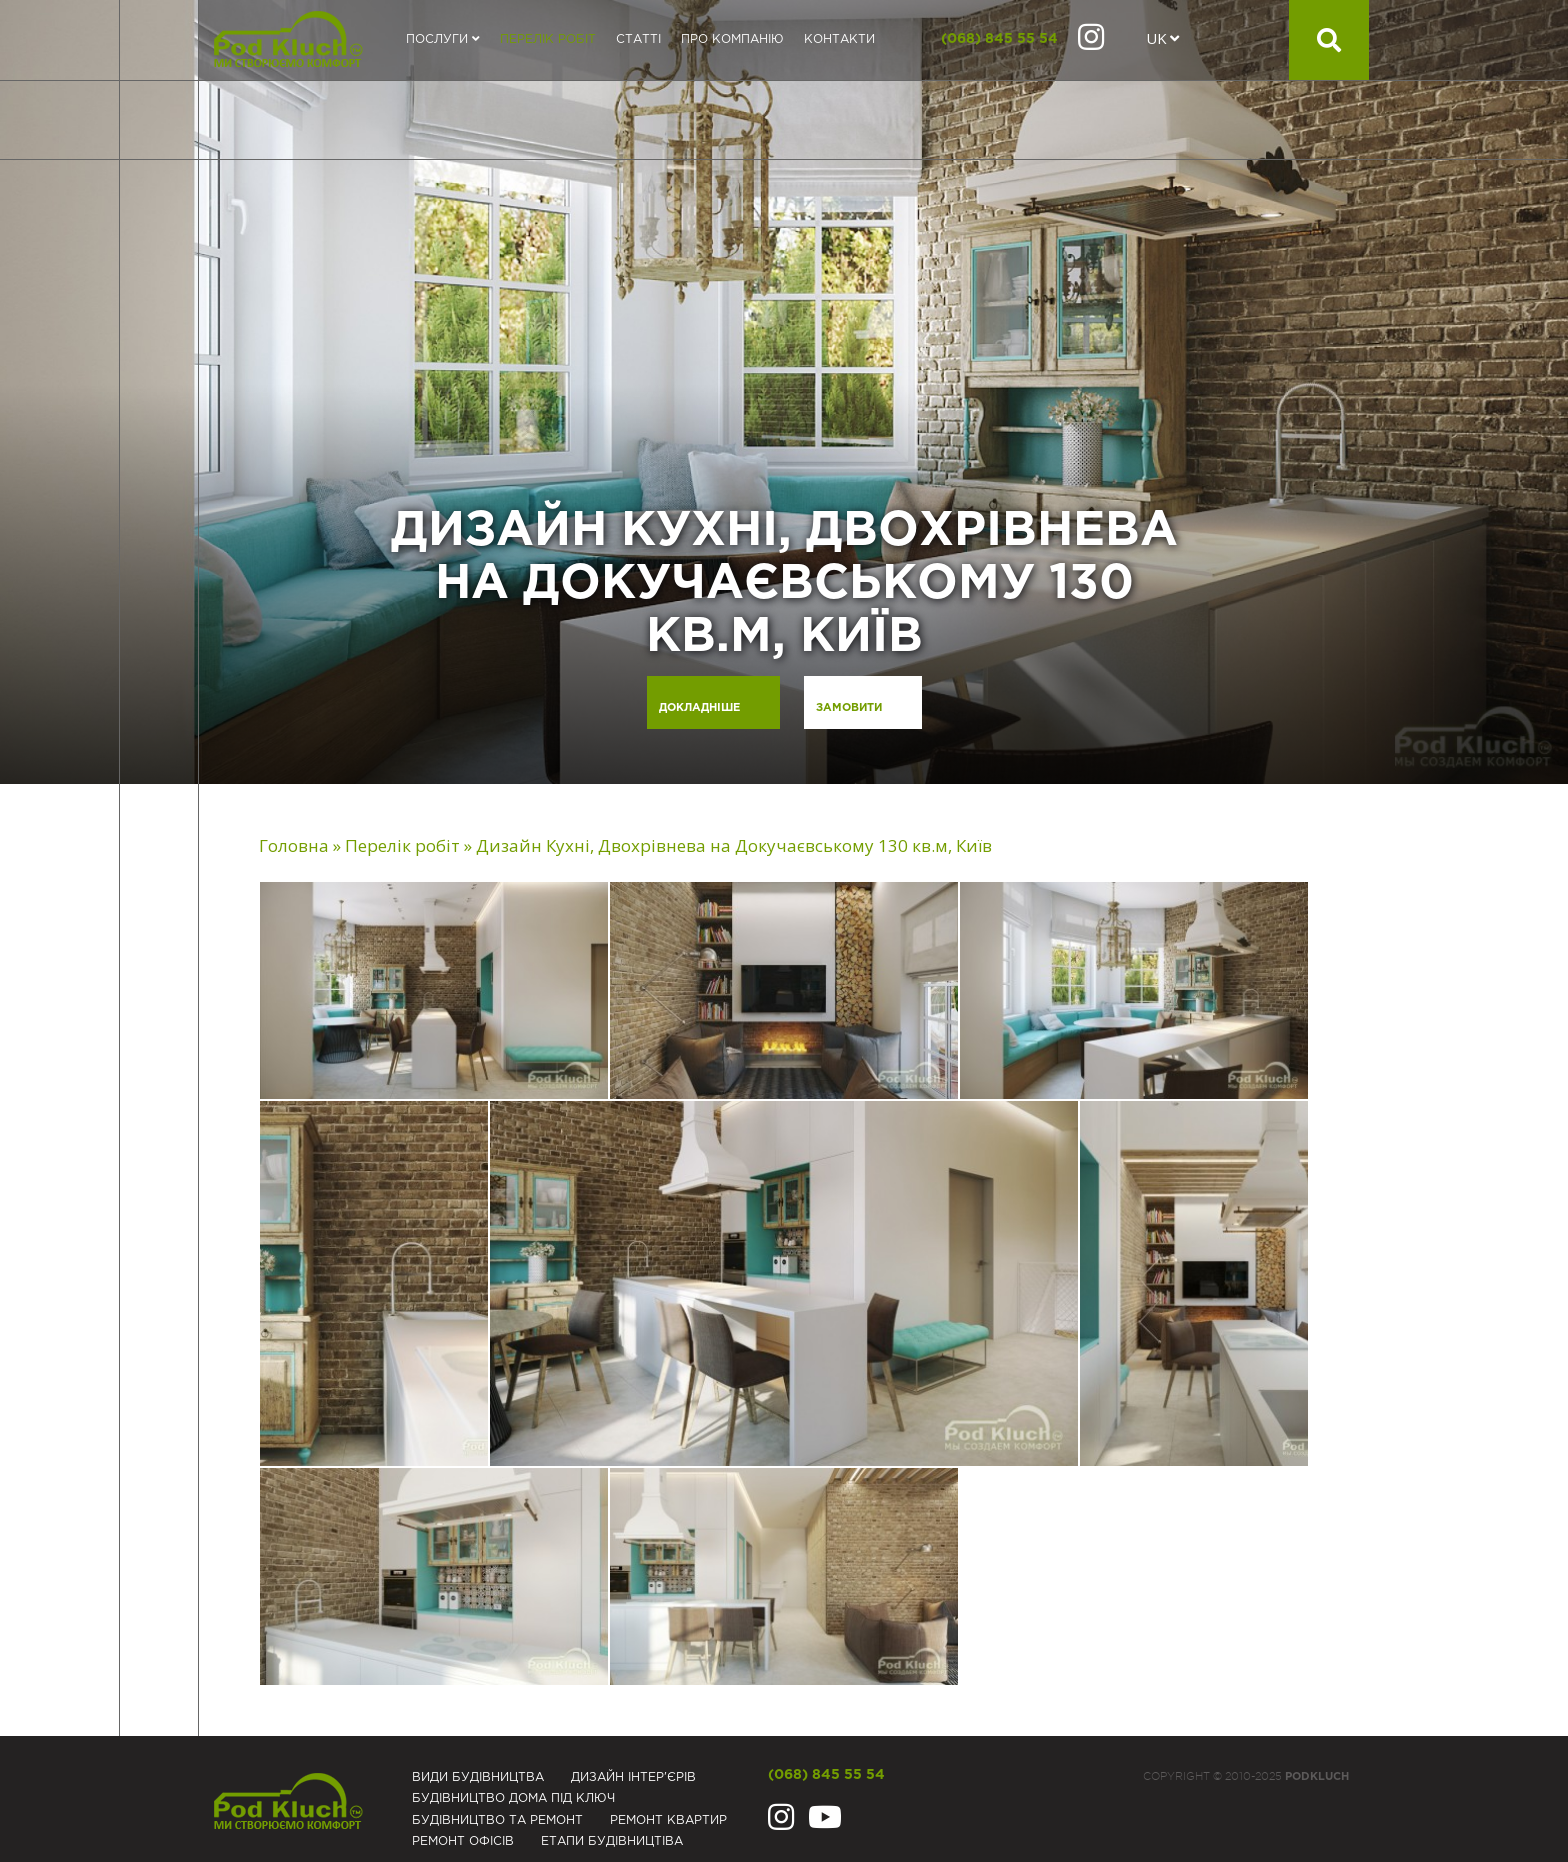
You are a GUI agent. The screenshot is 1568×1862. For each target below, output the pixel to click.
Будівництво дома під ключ (513, 1798)
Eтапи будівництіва (612, 1841)
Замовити (849, 708)
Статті (638, 39)
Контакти (839, 39)
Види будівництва (478, 1777)
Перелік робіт (548, 39)
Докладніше (699, 708)
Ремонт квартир (668, 1820)
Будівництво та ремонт (497, 1820)
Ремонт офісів (463, 1841)
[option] (784, 392)
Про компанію (732, 39)
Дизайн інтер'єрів (633, 1777)
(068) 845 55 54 (999, 39)
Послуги (443, 39)
